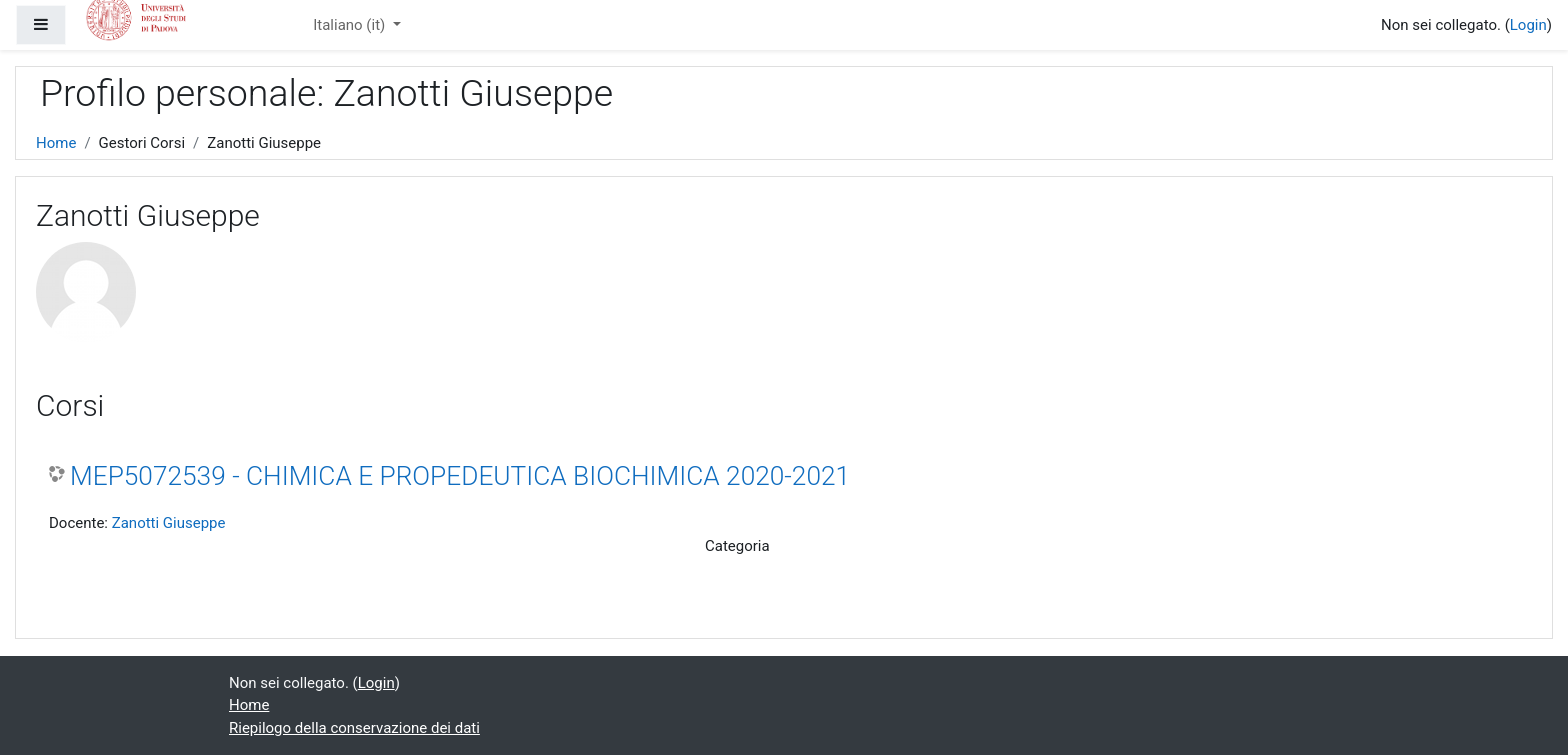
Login (1528, 25)
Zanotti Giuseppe (169, 523)
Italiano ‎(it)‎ (351, 25)
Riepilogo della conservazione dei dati (354, 728)
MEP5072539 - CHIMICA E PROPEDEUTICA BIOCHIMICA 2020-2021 (460, 476)
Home (56, 143)
